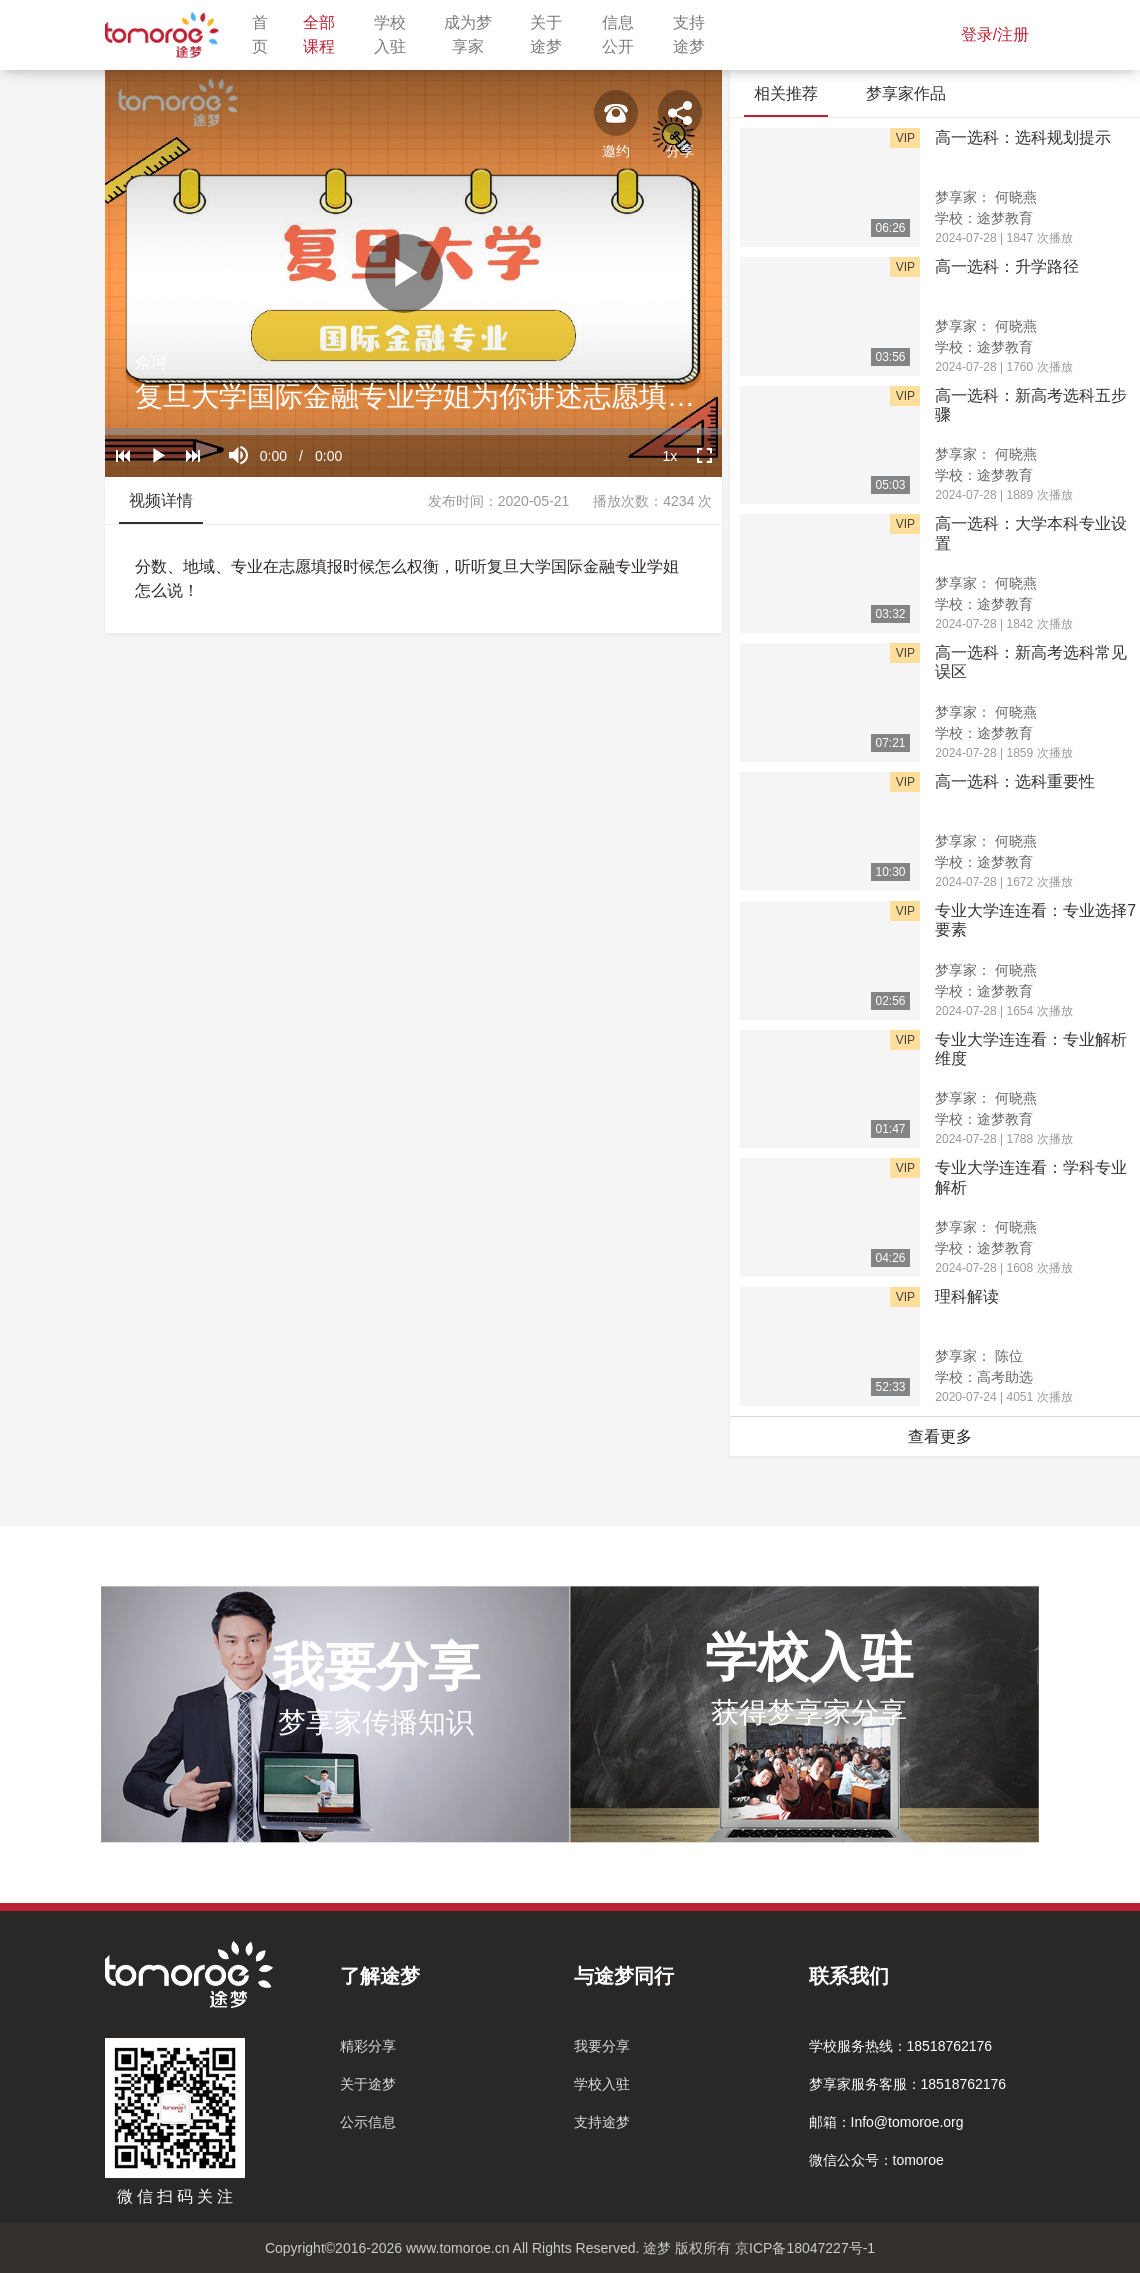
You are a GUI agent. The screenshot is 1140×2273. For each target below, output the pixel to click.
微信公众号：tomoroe (876, 2160)
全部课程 (326, 34)
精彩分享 (368, 2046)
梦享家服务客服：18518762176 (908, 2084)
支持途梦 (696, 34)
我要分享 (602, 2046)
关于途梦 (553, 34)
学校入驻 (397, 34)
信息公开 (625, 34)
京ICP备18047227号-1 (805, 2248)
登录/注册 (995, 34)
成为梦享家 (474, 34)
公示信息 (368, 2122)
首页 (265, 34)
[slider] (413, 431)
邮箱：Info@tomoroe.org (886, 2122)
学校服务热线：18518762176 (901, 2046)
